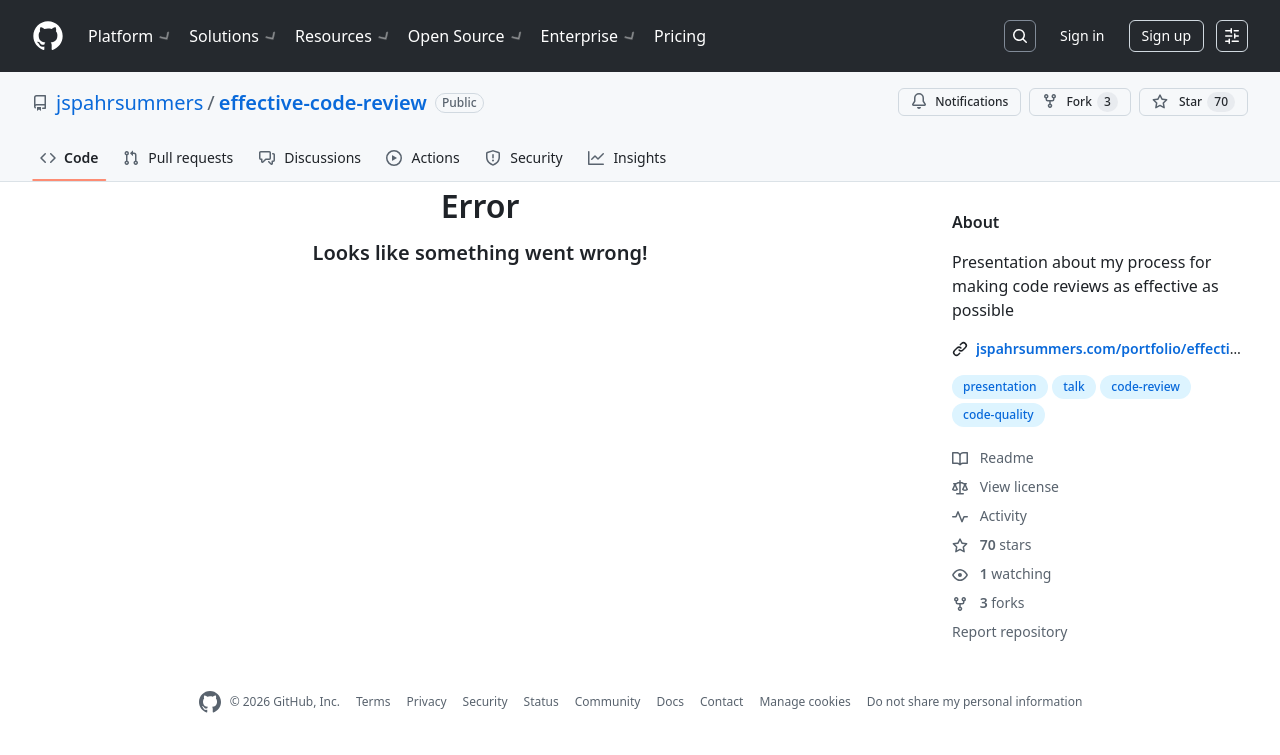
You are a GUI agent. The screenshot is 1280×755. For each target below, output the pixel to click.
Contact (721, 701)
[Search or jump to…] (1020, 36)
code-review (1145, 386)
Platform (130, 36)
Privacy (427, 701)
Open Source (466, 36)
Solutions (234, 36)
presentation (1000, 386)
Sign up (1166, 35)
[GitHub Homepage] (210, 702)
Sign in (1082, 35)
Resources (343, 36)
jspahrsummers (129, 102)
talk (1073, 386)
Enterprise (589, 36)
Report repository (1009, 631)
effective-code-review (323, 102)
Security (485, 701)
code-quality (998, 414)
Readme (993, 457)
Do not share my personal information (975, 701)
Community (608, 701)
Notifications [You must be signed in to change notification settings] (959, 101)
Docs (670, 701)
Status (541, 701)
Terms (373, 701)
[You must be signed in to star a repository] (1193, 102)
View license (1005, 486)
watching (1001, 573)
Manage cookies (804, 701)
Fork (1079, 102)
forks (988, 602)
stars (991, 544)
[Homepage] (48, 36)
